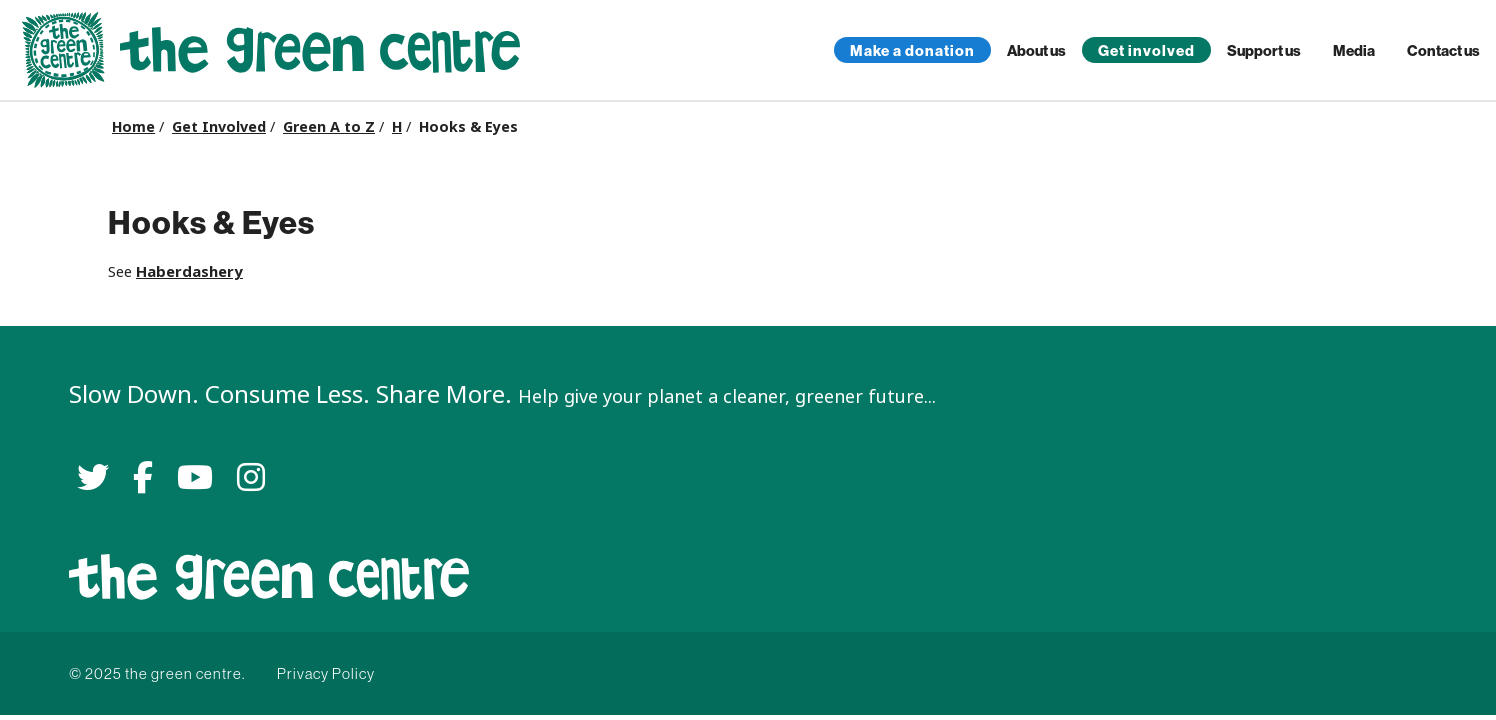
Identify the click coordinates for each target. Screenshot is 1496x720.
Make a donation (912, 50)
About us (1036, 50)
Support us (1264, 50)
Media (1354, 50)
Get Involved (219, 127)
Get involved (1146, 50)
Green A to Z (329, 127)
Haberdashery (189, 271)
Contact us (1443, 50)
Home (133, 127)
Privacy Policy (326, 673)
